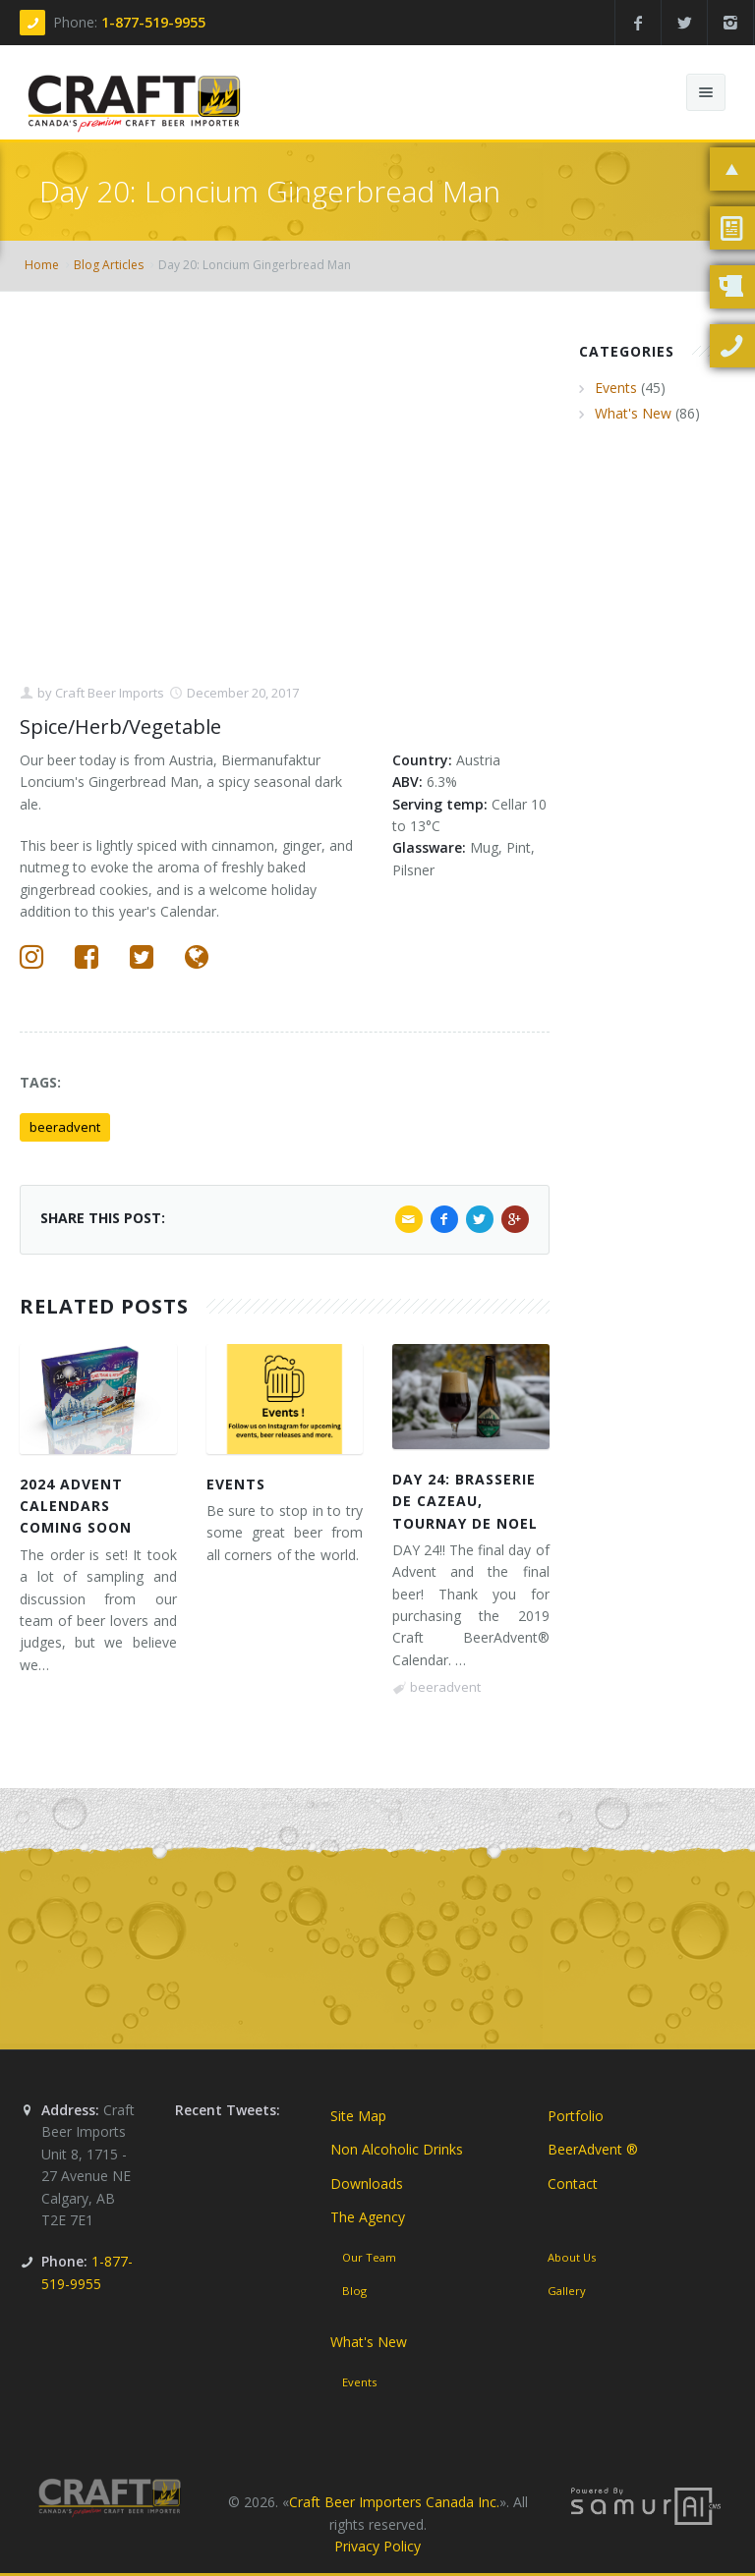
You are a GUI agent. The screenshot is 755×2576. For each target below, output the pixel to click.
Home (42, 264)
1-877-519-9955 (153, 22)
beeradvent (64, 1127)
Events (235, 1484)
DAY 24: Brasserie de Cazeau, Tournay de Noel (465, 1501)
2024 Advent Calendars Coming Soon (76, 1506)
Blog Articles (109, 264)
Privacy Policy (377, 2546)
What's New (633, 413)
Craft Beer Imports (108, 692)
